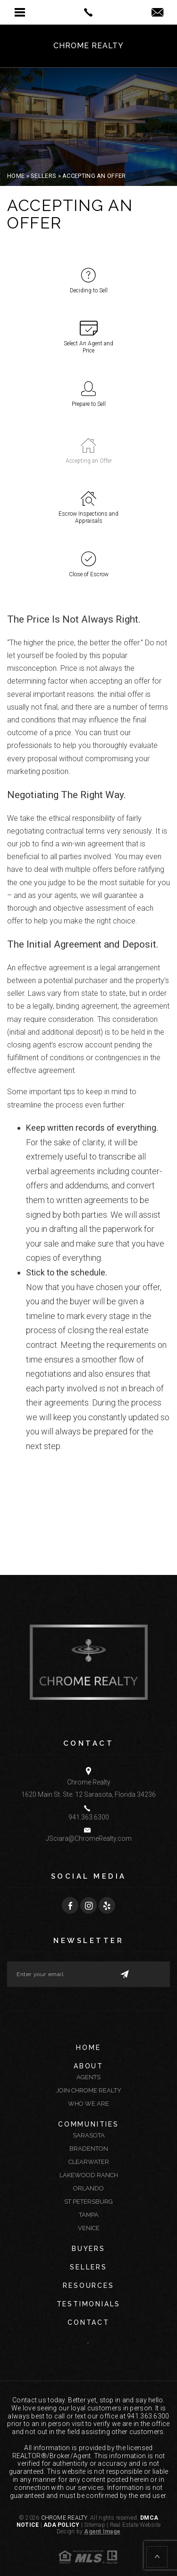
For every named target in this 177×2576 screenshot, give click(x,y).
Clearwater (88, 2162)
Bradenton (88, 2148)
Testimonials (89, 2304)
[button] (19, 12)
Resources (88, 2285)
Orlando (88, 2188)
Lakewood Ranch (88, 2175)
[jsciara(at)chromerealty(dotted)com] (157, 13)
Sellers (88, 2267)
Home (88, 2047)
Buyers (88, 2248)
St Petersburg (88, 2201)
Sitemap (94, 2525)
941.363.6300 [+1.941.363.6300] (88, 1817)
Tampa (89, 2215)
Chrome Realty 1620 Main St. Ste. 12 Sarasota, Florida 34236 (88, 1788)
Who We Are (88, 2104)
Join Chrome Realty (88, 2090)
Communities (88, 2124)
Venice (89, 2228)
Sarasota (89, 2135)
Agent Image (102, 2531)
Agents (88, 2077)
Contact (88, 2322)
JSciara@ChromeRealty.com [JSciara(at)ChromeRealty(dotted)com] (89, 1838)
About (88, 2066)
